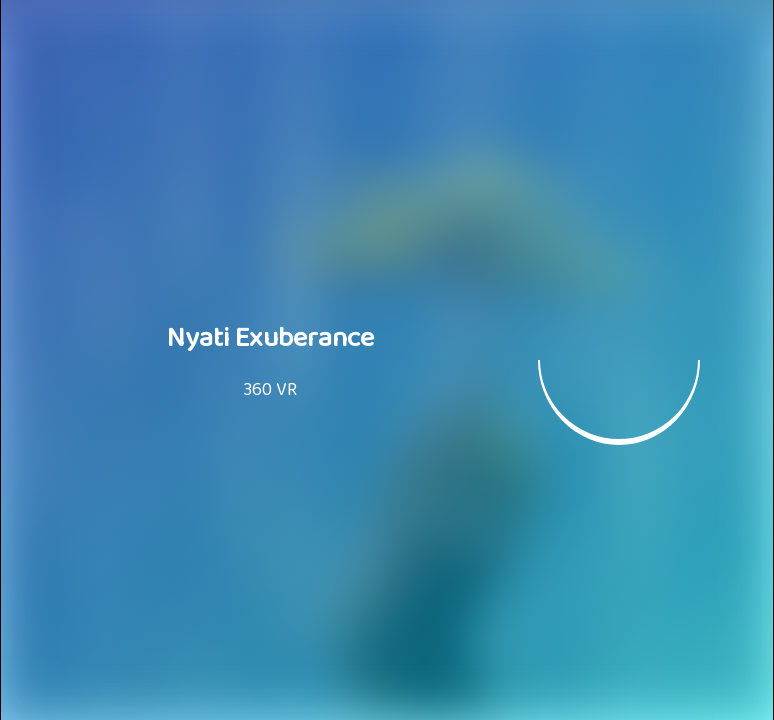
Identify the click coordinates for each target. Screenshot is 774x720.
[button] (619, 360)
